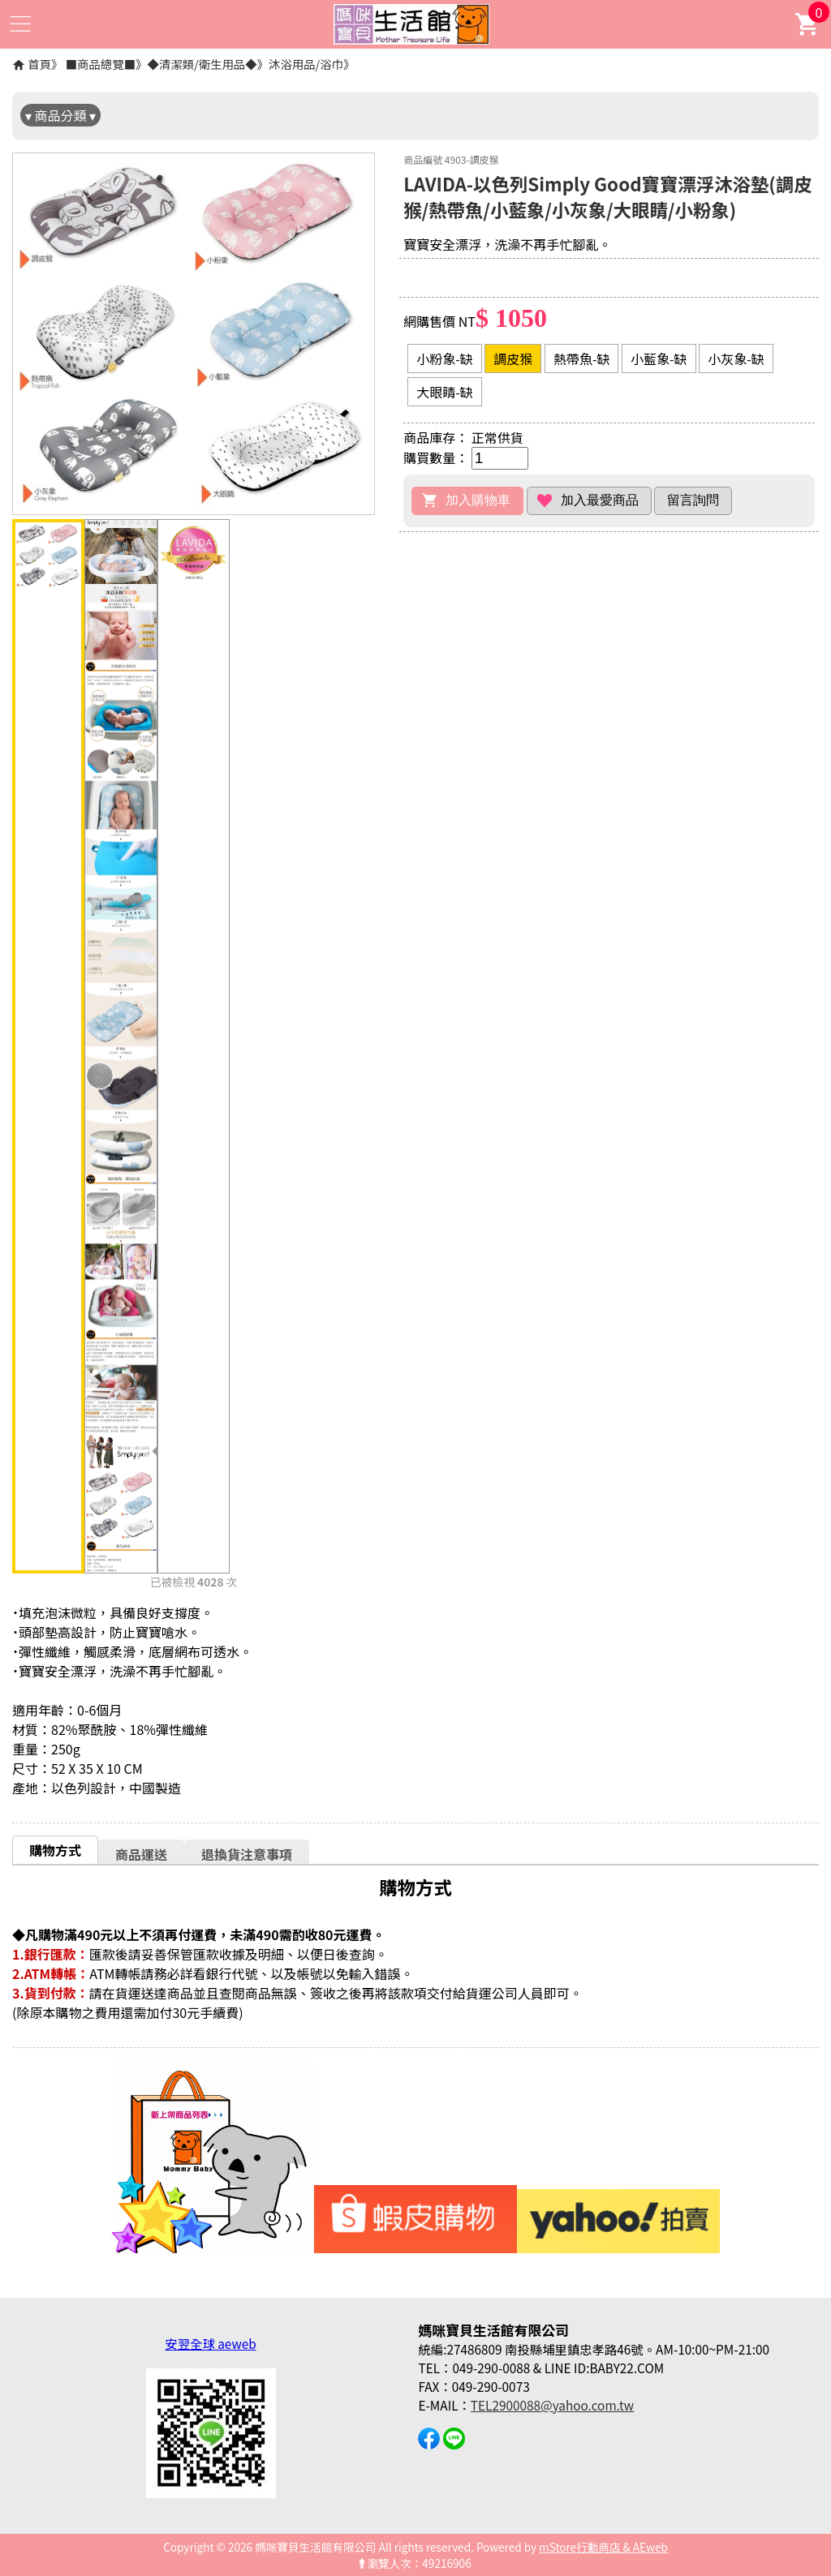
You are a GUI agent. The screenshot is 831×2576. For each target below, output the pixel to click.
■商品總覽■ (101, 63)
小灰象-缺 (736, 358)
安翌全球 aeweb (210, 2343)
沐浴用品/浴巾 (306, 63)
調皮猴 (512, 358)
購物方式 (55, 1850)
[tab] (55, 1849)
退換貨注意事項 (246, 1854)
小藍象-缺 (659, 358)
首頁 (39, 63)
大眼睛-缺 (444, 391)
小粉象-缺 (444, 358)
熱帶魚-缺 (581, 358)
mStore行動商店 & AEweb (603, 2547)
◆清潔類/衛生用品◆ (201, 63)
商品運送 (141, 1854)
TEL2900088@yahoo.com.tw (552, 2405)
